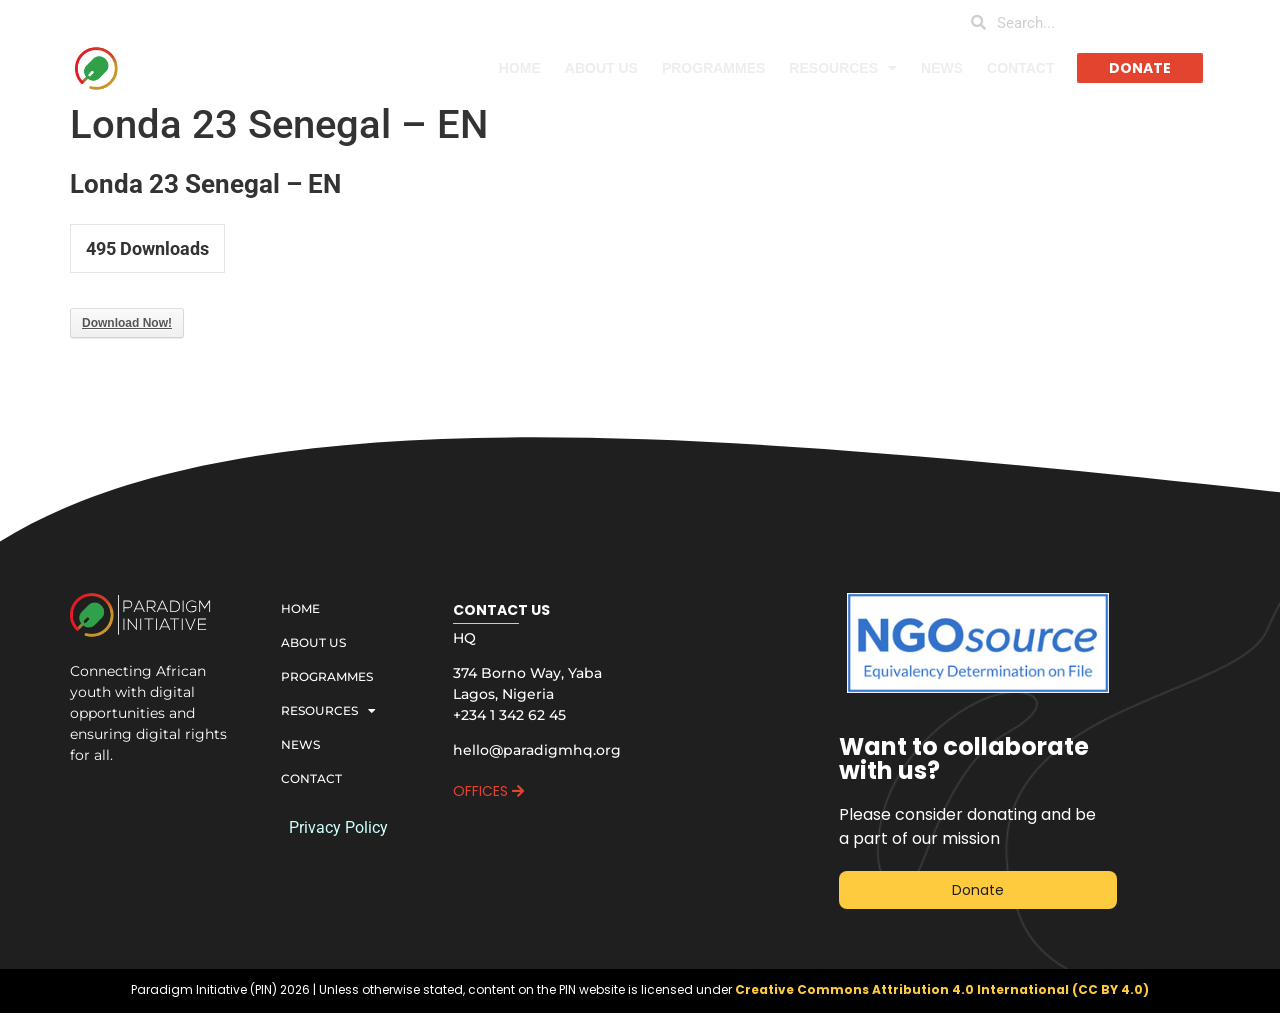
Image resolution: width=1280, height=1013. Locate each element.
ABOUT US (601, 68)
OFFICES (488, 791)
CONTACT (1020, 68)
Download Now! (127, 323)
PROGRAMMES (713, 68)
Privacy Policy (338, 827)
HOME (520, 68)
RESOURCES (843, 68)
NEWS (942, 68)
